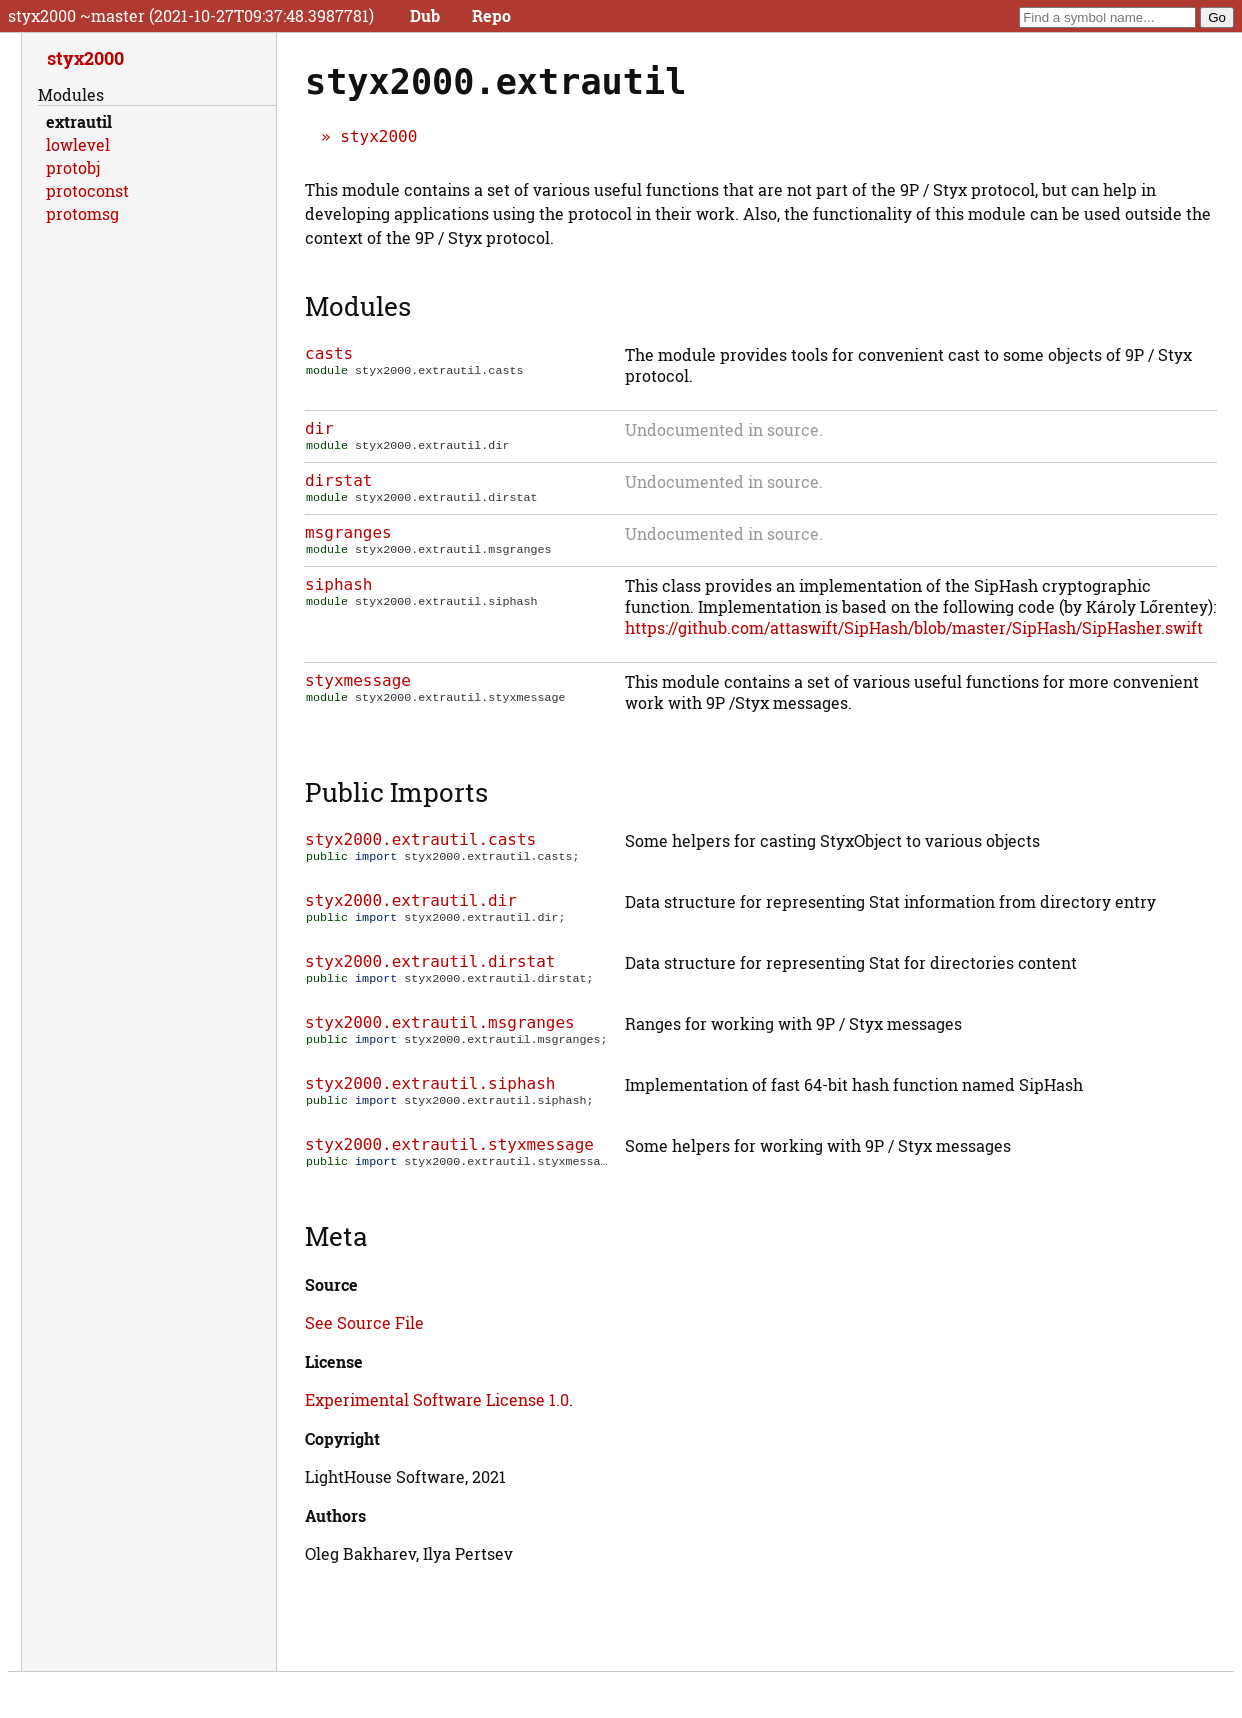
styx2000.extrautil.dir (411, 906)
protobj (73, 167)
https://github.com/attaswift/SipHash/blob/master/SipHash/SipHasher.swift (914, 633)
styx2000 (378, 136)
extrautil (79, 121)
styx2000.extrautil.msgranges (440, 1028)
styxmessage (358, 686)
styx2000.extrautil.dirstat (430, 967)
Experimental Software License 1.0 (437, 1405)
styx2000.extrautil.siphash (430, 1089)
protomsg (82, 213)
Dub (425, 15)
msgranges (348, 536)
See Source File (364, 1328)
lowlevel (78, 144)
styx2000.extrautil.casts (420, 845)
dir (319, 428)
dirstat (338, 482)
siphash (338, 590)
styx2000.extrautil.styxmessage (449, 1150)
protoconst (87, 190)
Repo (491, 15)
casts (329, 353)
